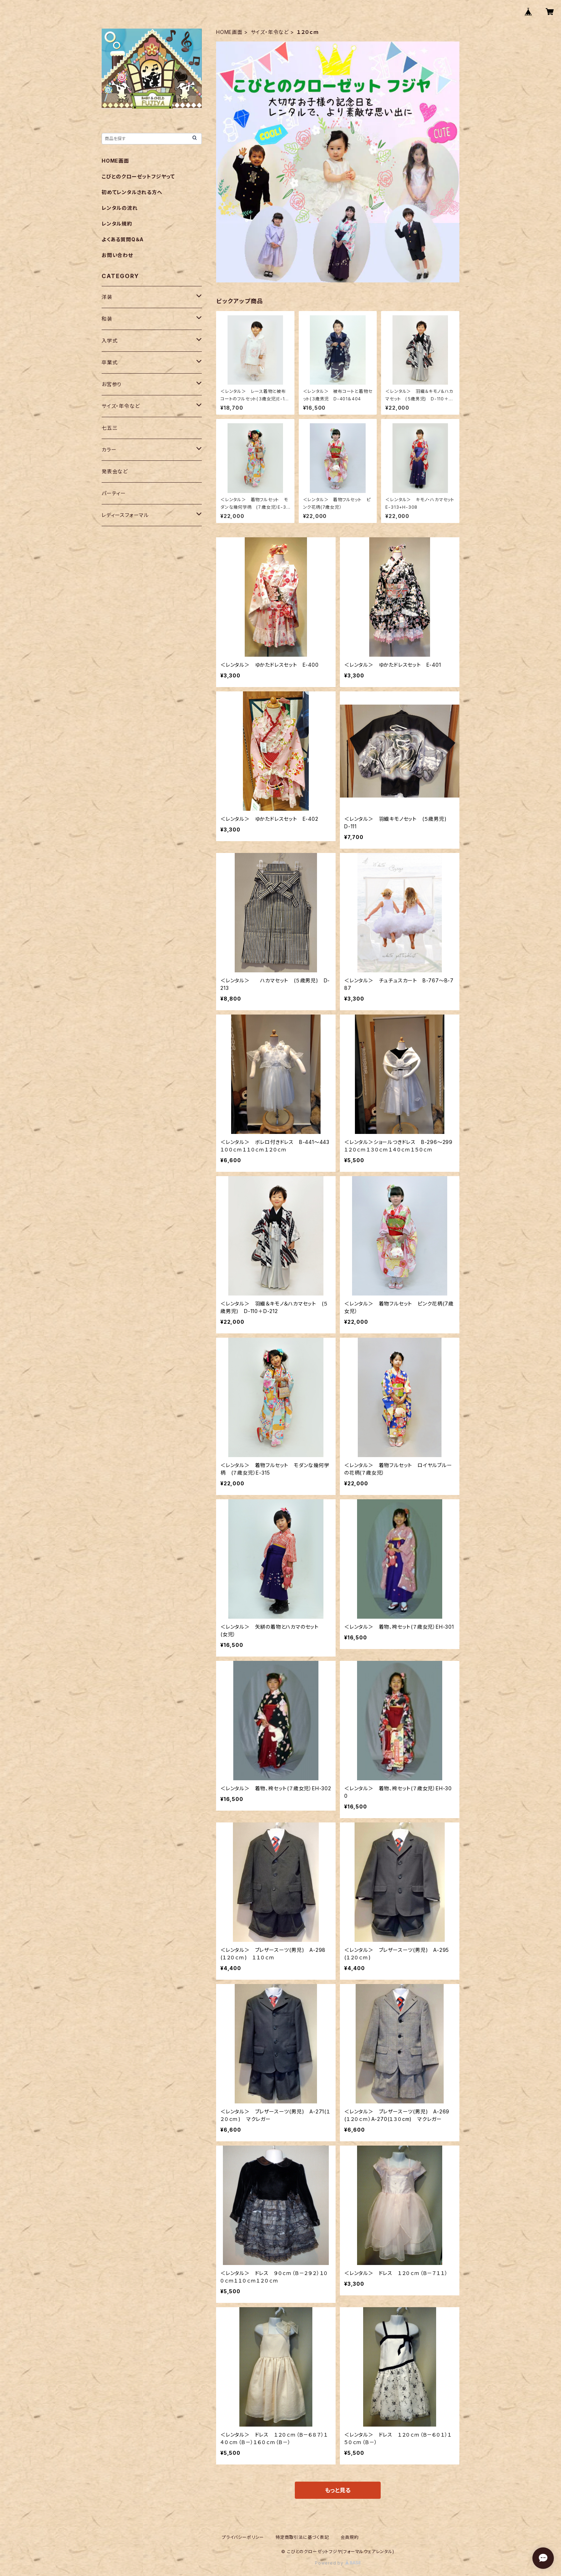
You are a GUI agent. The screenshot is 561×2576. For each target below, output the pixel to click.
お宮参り (112, 384)
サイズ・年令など (270, 32)
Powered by (338, 2563)
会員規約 (350, 2537)
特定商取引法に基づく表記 (302, 2537)
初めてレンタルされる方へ (132, 192)
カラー (109, 449)
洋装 (107, 297)
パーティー (114, 493)
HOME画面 (229, 32)
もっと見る (338, 2490)
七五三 (109, 428)
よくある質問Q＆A (123, 239)
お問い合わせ (117, 255)
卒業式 (109, 362)
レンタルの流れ (120, 208)
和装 (107, 319)
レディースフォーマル (125, 515)
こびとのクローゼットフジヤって (138, 176)
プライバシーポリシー (243, 2537)
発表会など (115, 471)
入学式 (109, 340)
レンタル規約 (117, 224)
